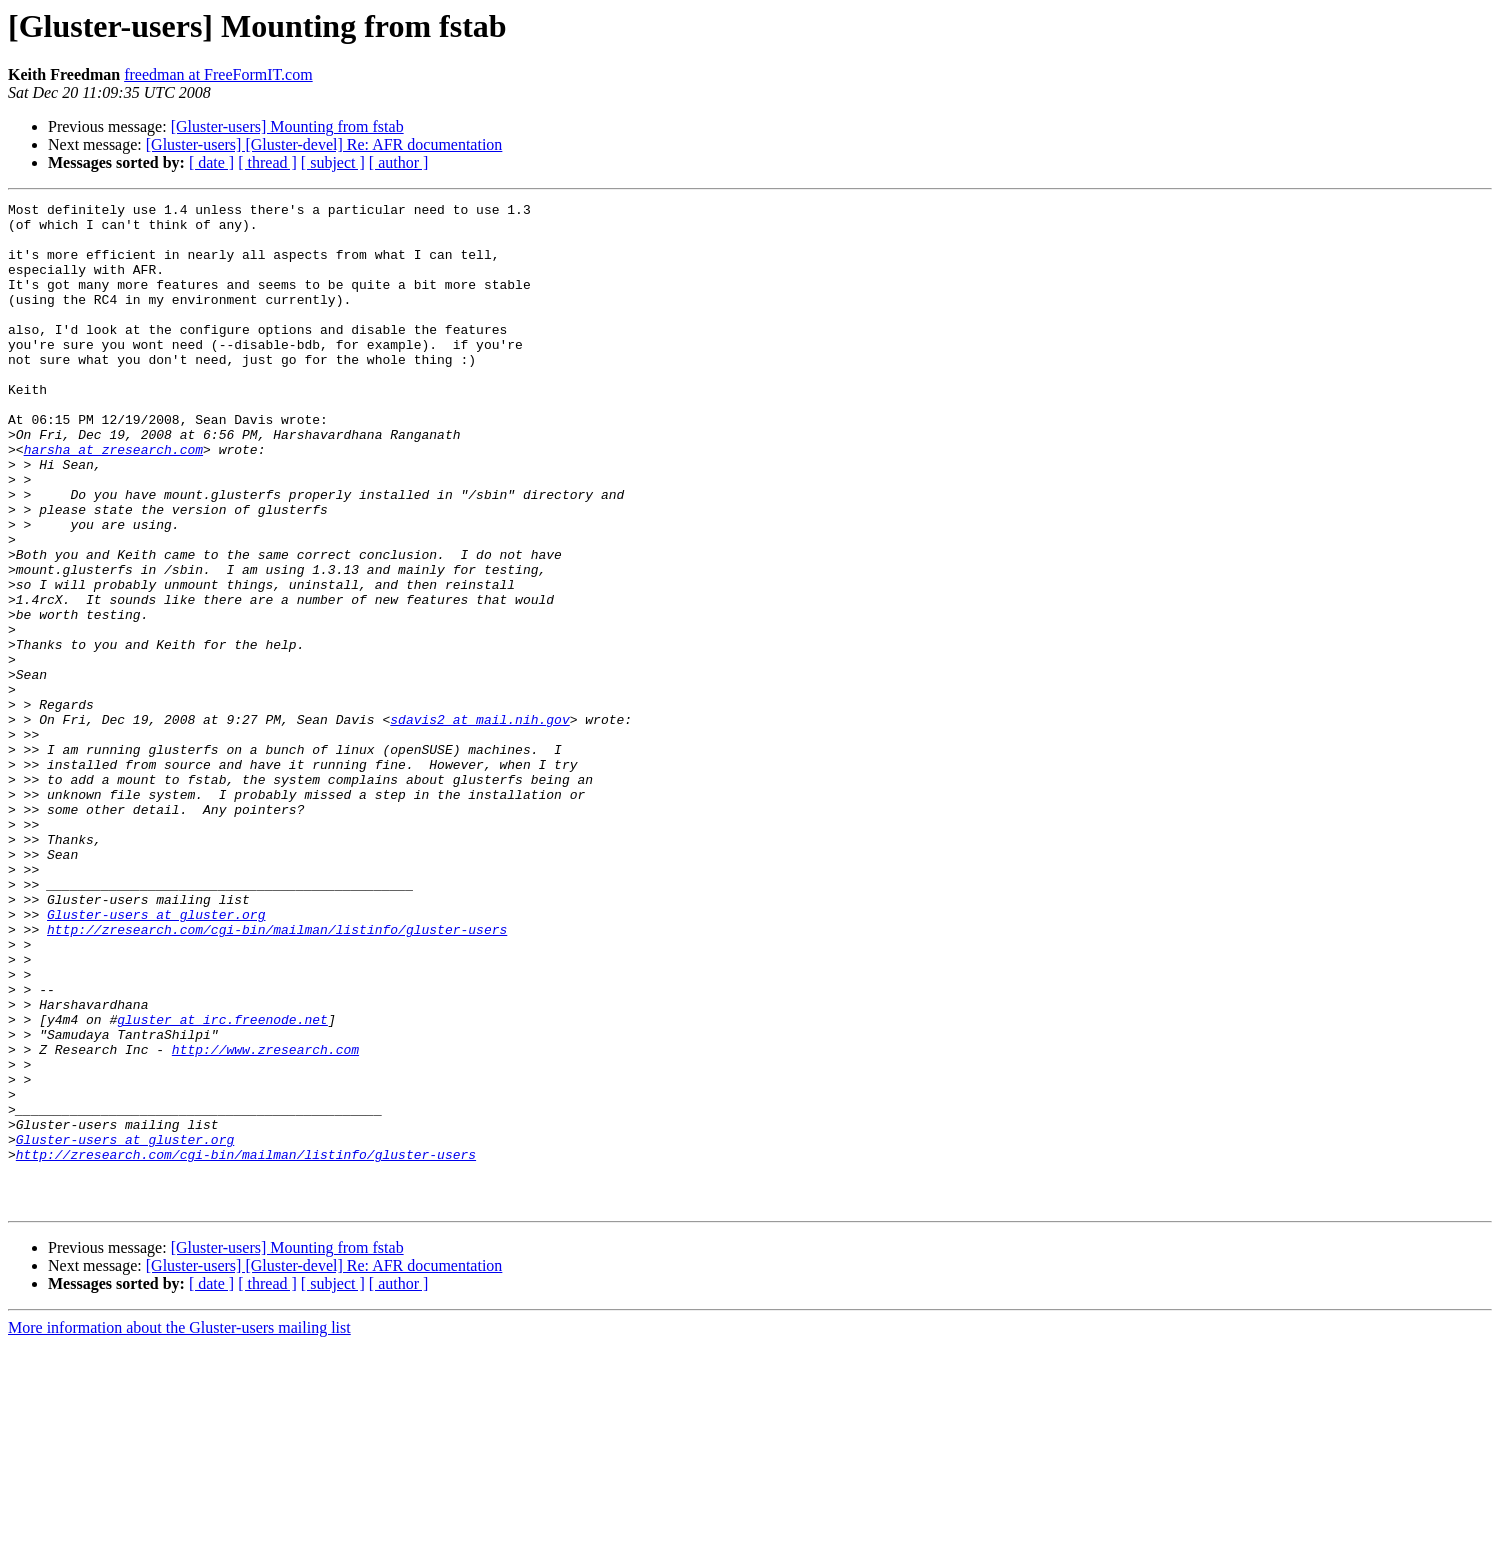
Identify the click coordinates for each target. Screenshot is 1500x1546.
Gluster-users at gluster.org (156, 1058)
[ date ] (211, 162)
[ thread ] (267, 162)
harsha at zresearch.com (113, 500)
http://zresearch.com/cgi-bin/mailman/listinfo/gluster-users (277, 1076)
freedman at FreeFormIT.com (218, 74)
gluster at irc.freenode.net (222, 1184)
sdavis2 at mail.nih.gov (479, 824)
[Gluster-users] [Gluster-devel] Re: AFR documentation (324, 144)
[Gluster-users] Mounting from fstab (287, 126)
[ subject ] (333, 162)
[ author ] (399, 162)
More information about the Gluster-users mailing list (179, 1528)
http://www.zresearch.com (265, 1220)
